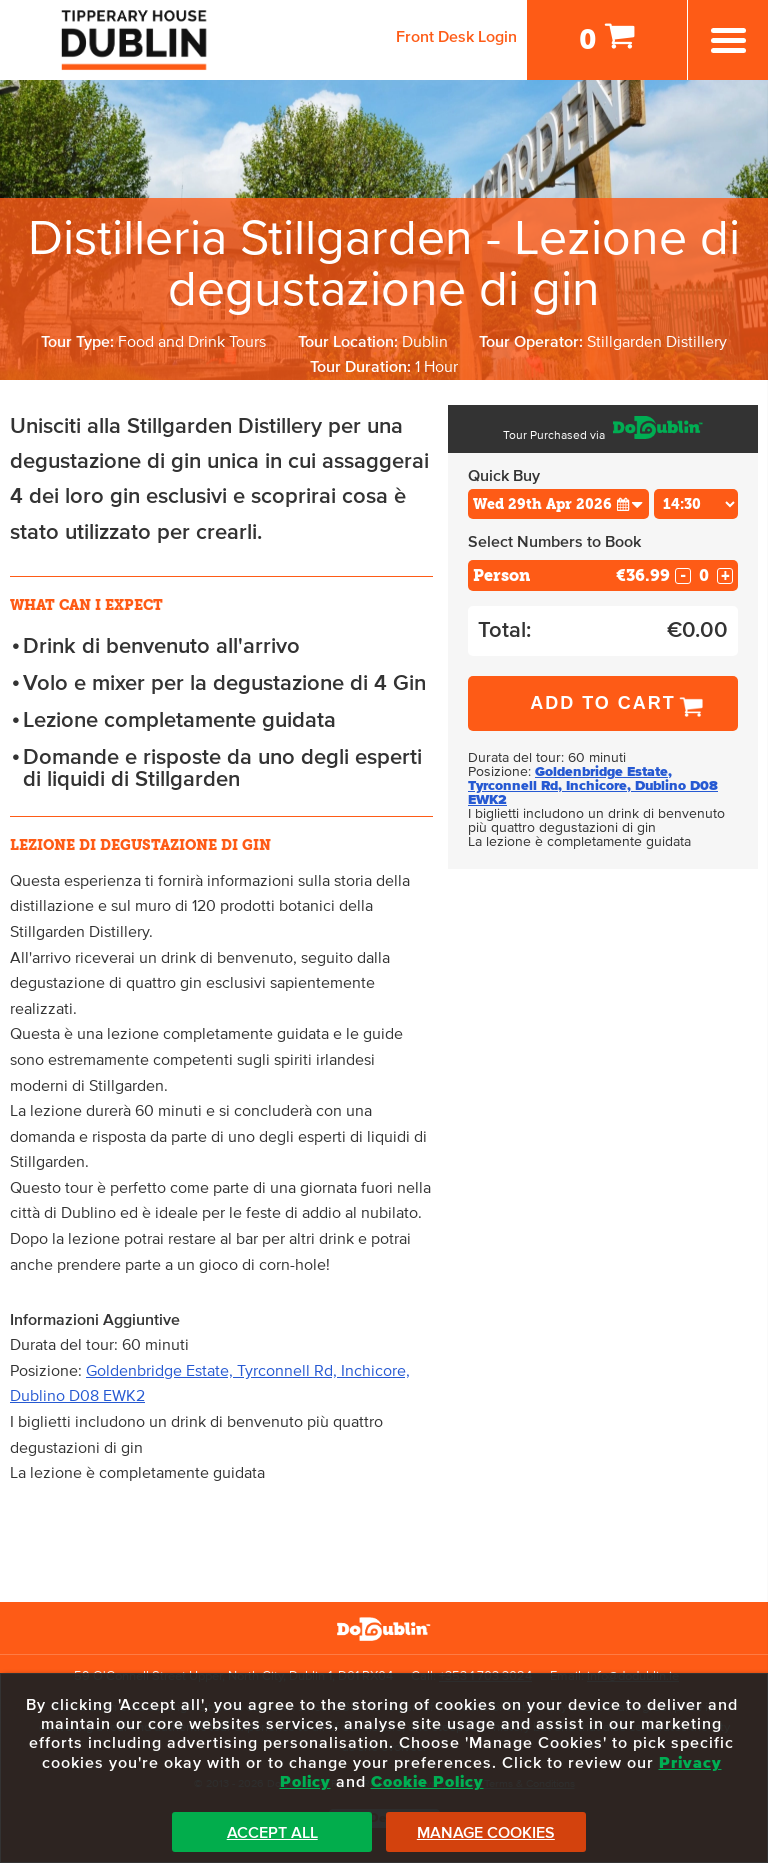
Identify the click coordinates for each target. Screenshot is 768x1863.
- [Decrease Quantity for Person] (683, 576)
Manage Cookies (486, 1833)
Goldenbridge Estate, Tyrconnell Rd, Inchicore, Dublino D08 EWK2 (593, 786)
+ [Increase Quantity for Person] (725, 576)
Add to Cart (603, 703)
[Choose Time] (696, 504)
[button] (630, 503)
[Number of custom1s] (704, 575)
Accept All (272, 1833)
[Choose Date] (558, 504)
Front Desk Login (456, 37)
